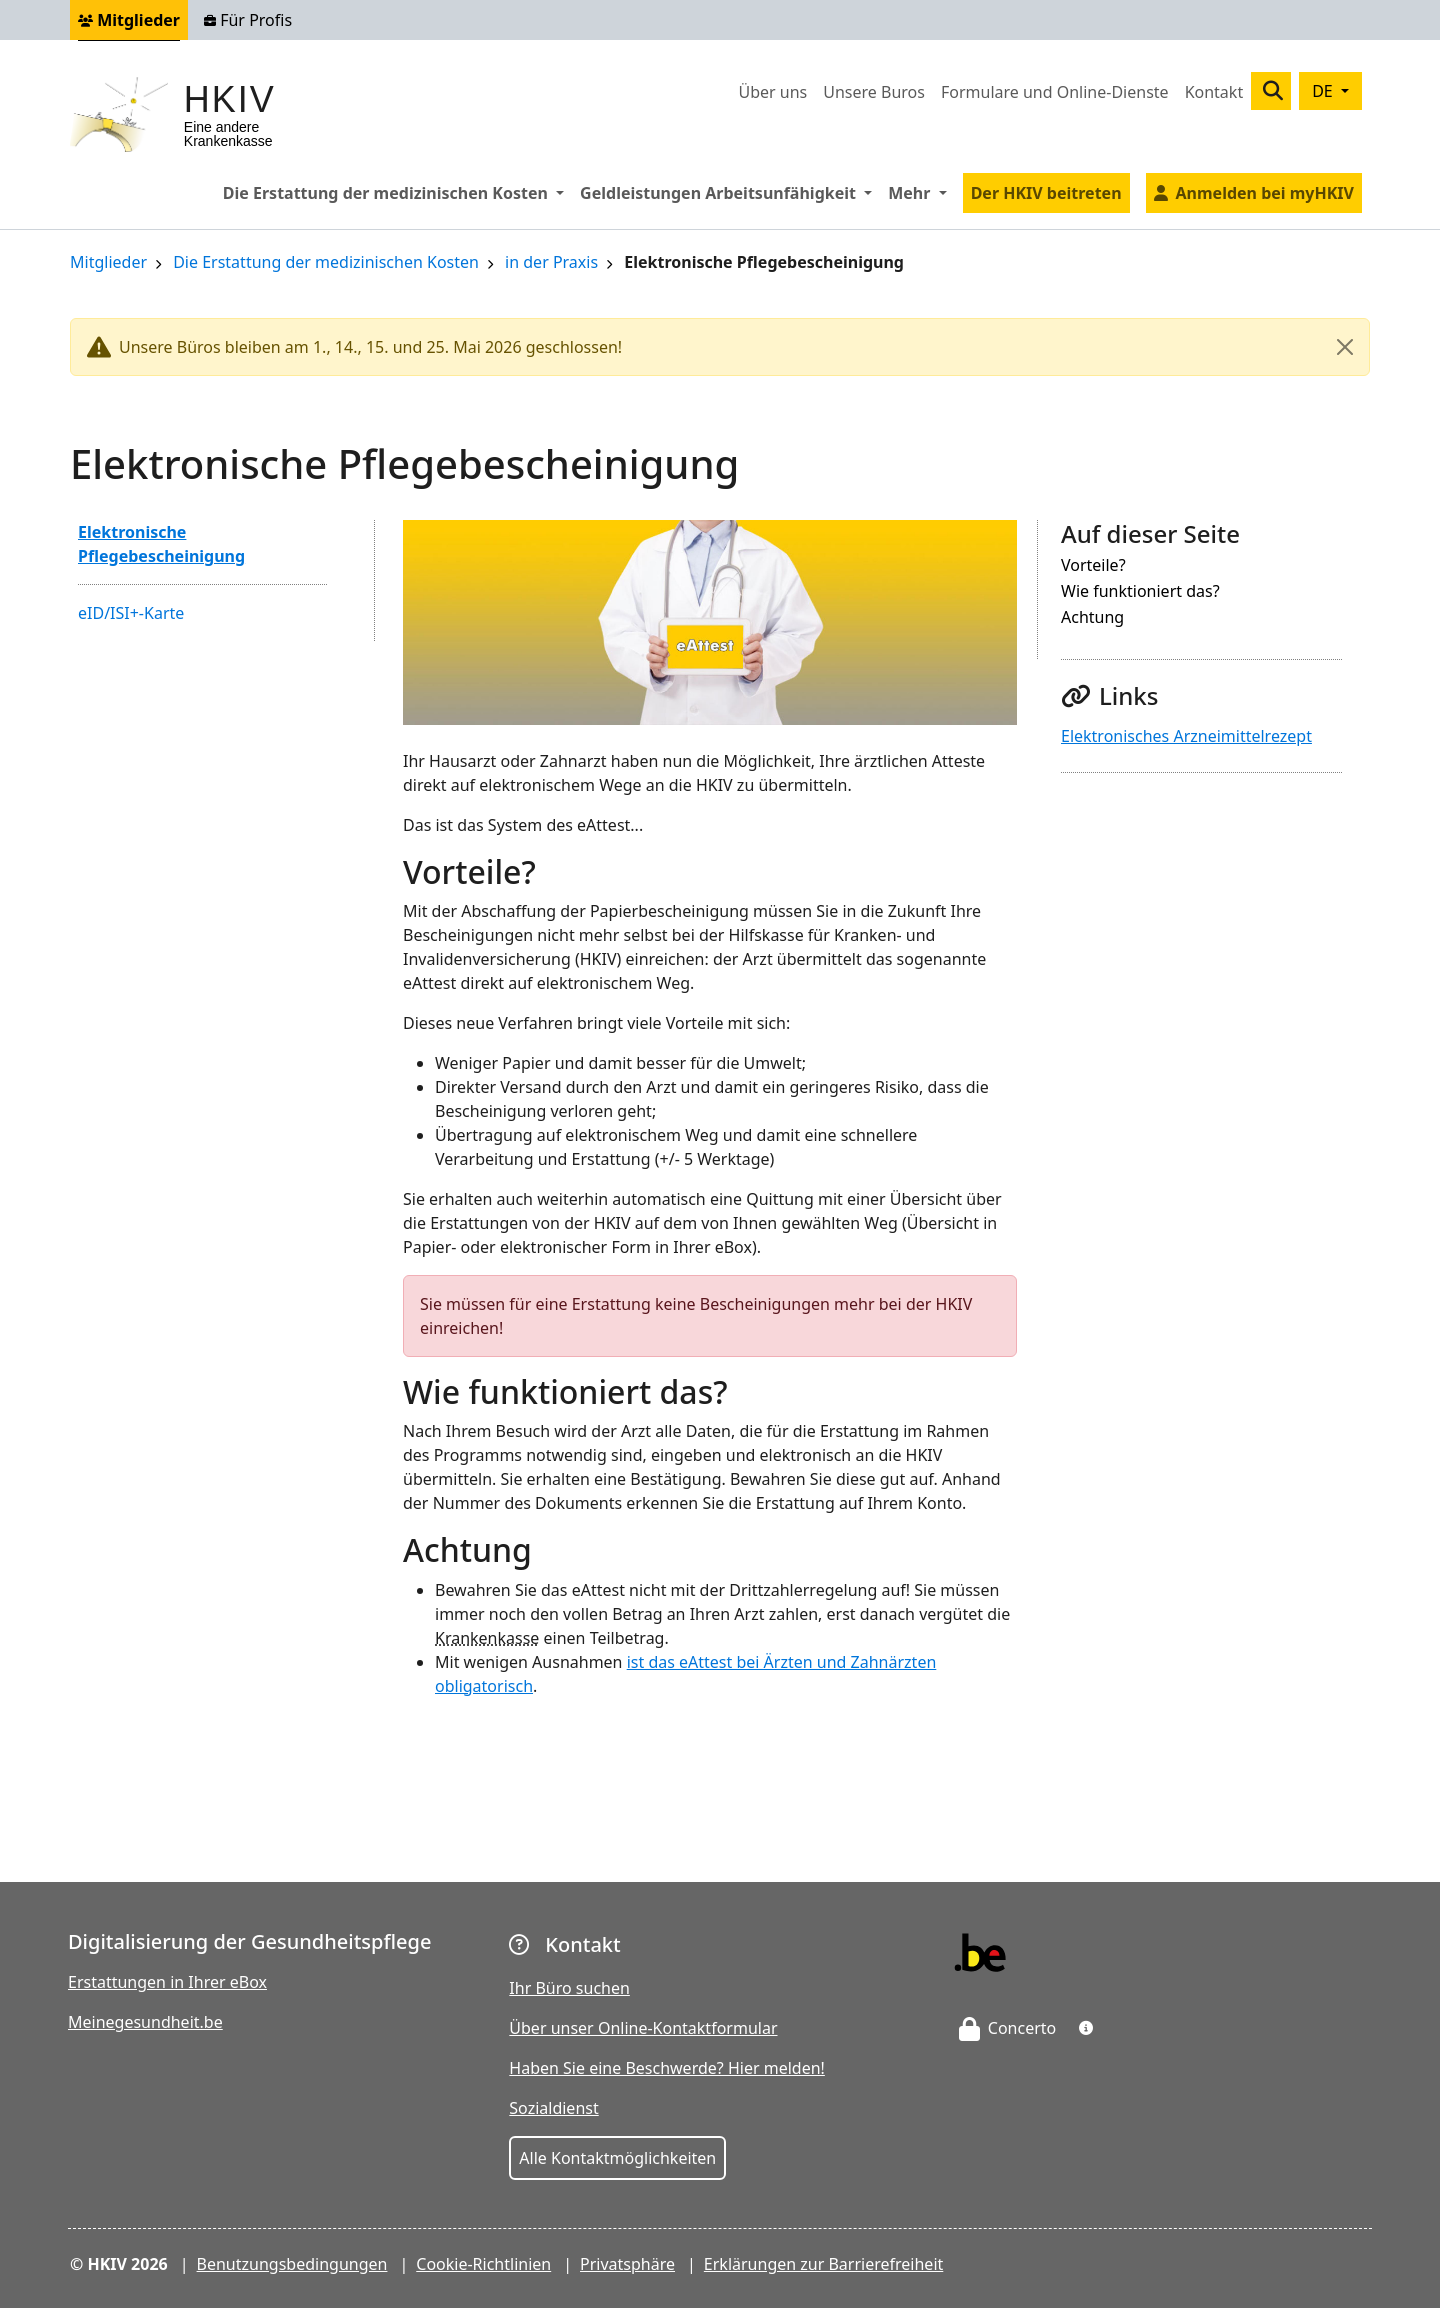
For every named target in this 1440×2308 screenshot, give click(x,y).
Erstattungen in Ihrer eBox (167, 1982)
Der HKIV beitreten (1046, 193)
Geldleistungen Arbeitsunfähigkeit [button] (730, 192)
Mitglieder (129, 20)
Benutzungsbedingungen (292, 2264)
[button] (1086, 2028)
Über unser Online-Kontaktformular (643, 2028)
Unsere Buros (874, 92)
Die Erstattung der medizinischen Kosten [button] (397, 192)
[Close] (1345, 347)
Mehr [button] (921, 192)
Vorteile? (1093, 566)
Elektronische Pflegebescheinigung (161, 544)
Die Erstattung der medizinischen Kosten (326, 263)
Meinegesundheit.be (145, 2022)
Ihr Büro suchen (569, 1988)
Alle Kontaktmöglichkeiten (617, 2158)
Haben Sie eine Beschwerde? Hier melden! (667, 2068)
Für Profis (248, 20)
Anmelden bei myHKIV (1265, 193)
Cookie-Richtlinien (483, 2264)
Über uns (772, 92)
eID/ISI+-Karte (131, 613)
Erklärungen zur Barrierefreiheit (823, 2264)
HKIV (230, 99)
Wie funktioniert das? (1140, 592)
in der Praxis (551, 263)
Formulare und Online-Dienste (1055, 92)
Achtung (1092, 618)
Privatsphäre (627, 2264)
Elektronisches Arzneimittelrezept (1186, 736)
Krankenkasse (487, 1638)
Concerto (1008, 2028)
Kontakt (1214, 92)
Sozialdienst (553, 2108)
